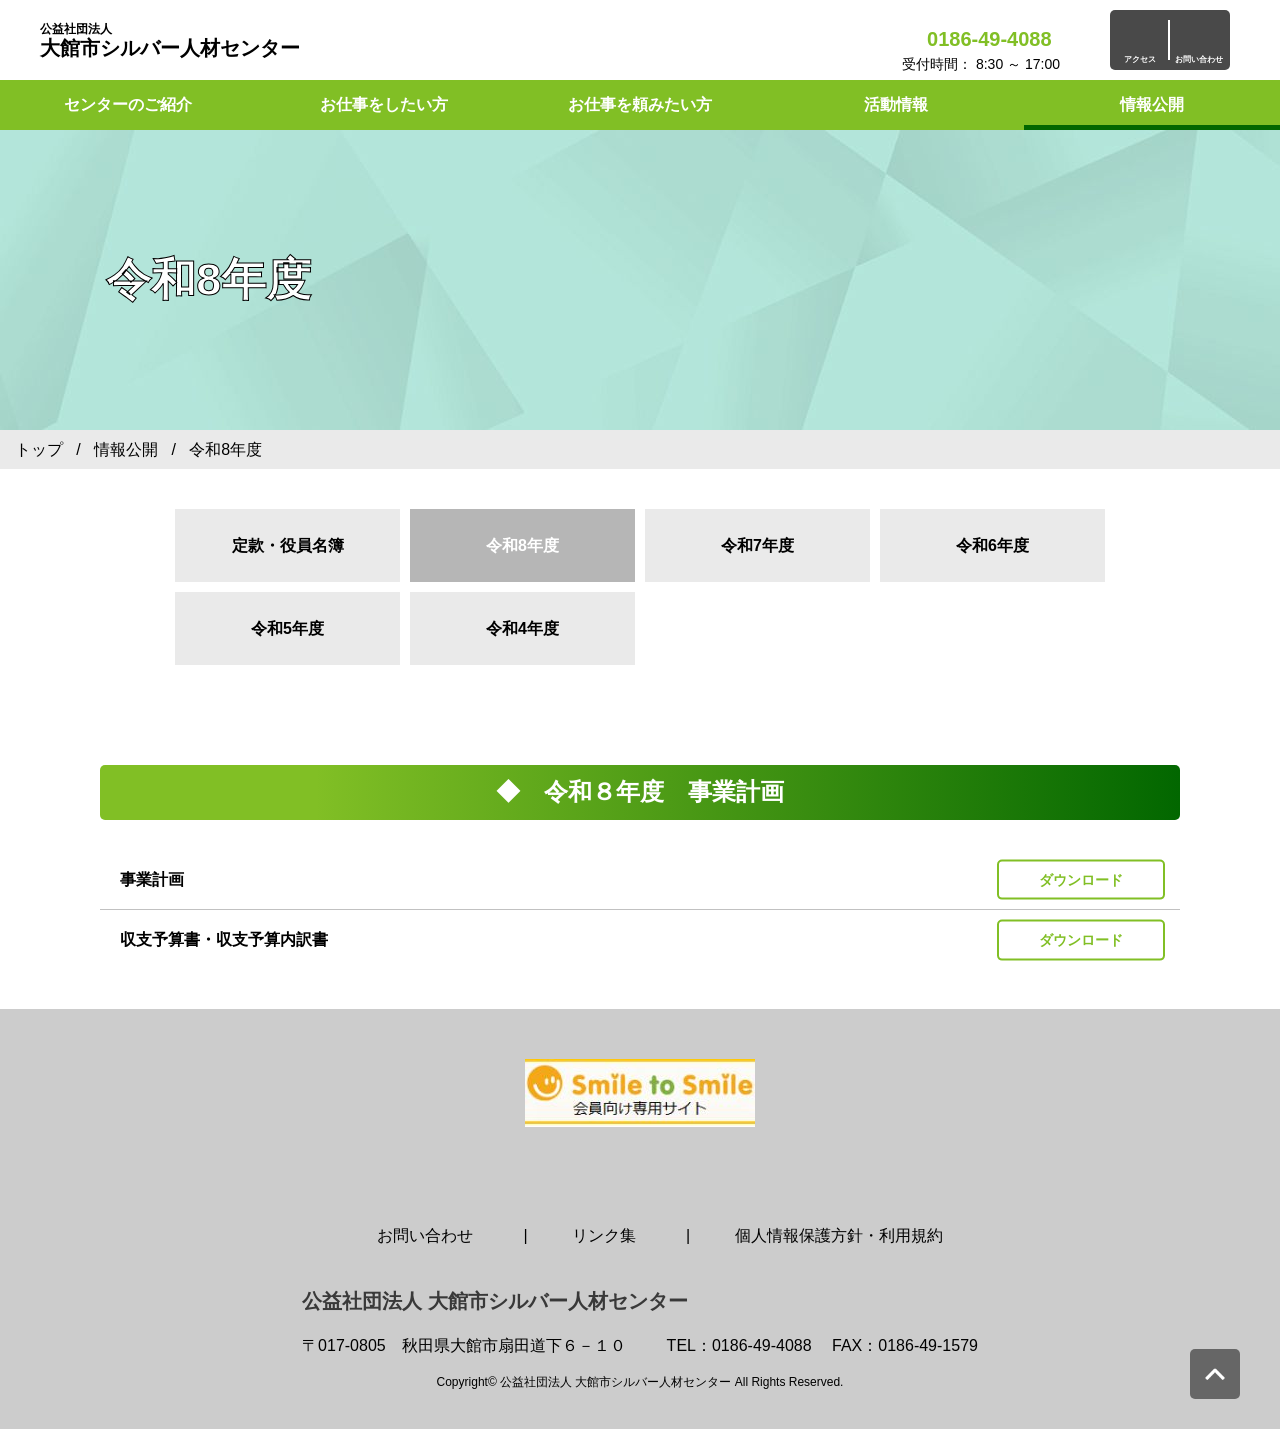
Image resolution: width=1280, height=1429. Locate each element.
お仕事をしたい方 (384, 104)
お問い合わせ (425, 1235)
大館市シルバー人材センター (170, 40)
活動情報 (896, 104)
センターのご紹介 (128, 104)
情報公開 (1152, 104)
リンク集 (604, 1235)
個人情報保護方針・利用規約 (839, 1235)
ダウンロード (1081, 879)
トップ (39, 449)
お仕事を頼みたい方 (640, 104)
